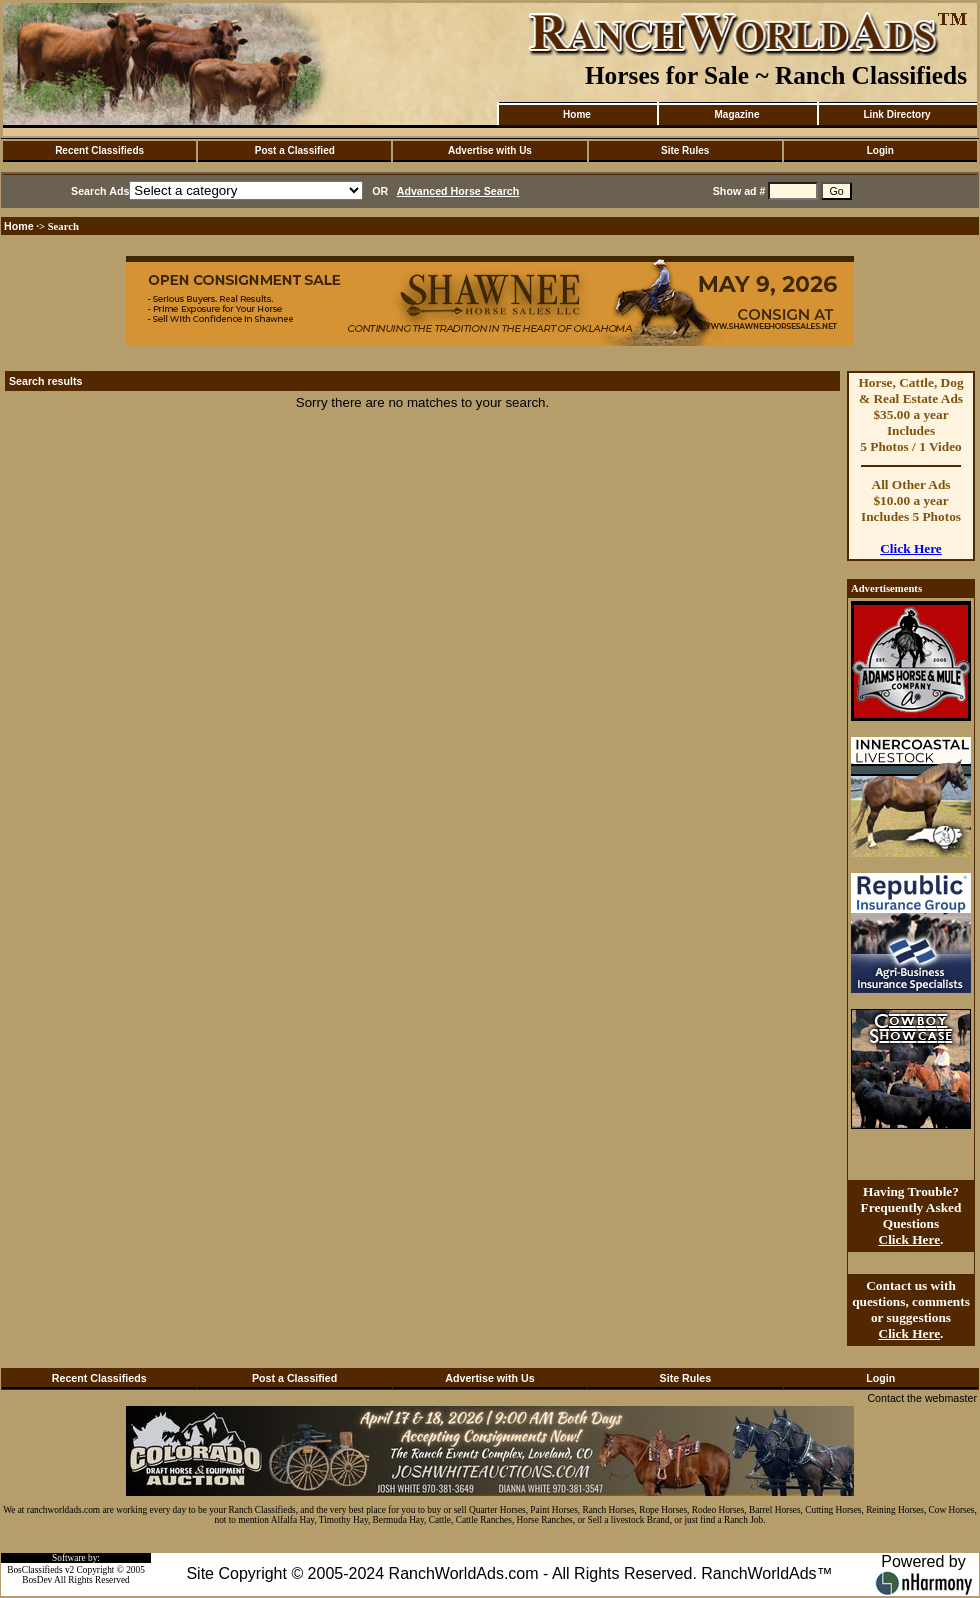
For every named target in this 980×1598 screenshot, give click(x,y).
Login (880, 150)
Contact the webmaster (922, 1398)
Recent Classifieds (99, 150)
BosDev (37, 1580)
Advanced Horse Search (458, 191)
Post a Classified (295, 150)
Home (577, 114)
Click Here (911, 548)
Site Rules (685, 150)
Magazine (736, 114)
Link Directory (896, 114)
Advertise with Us (490, 150)
